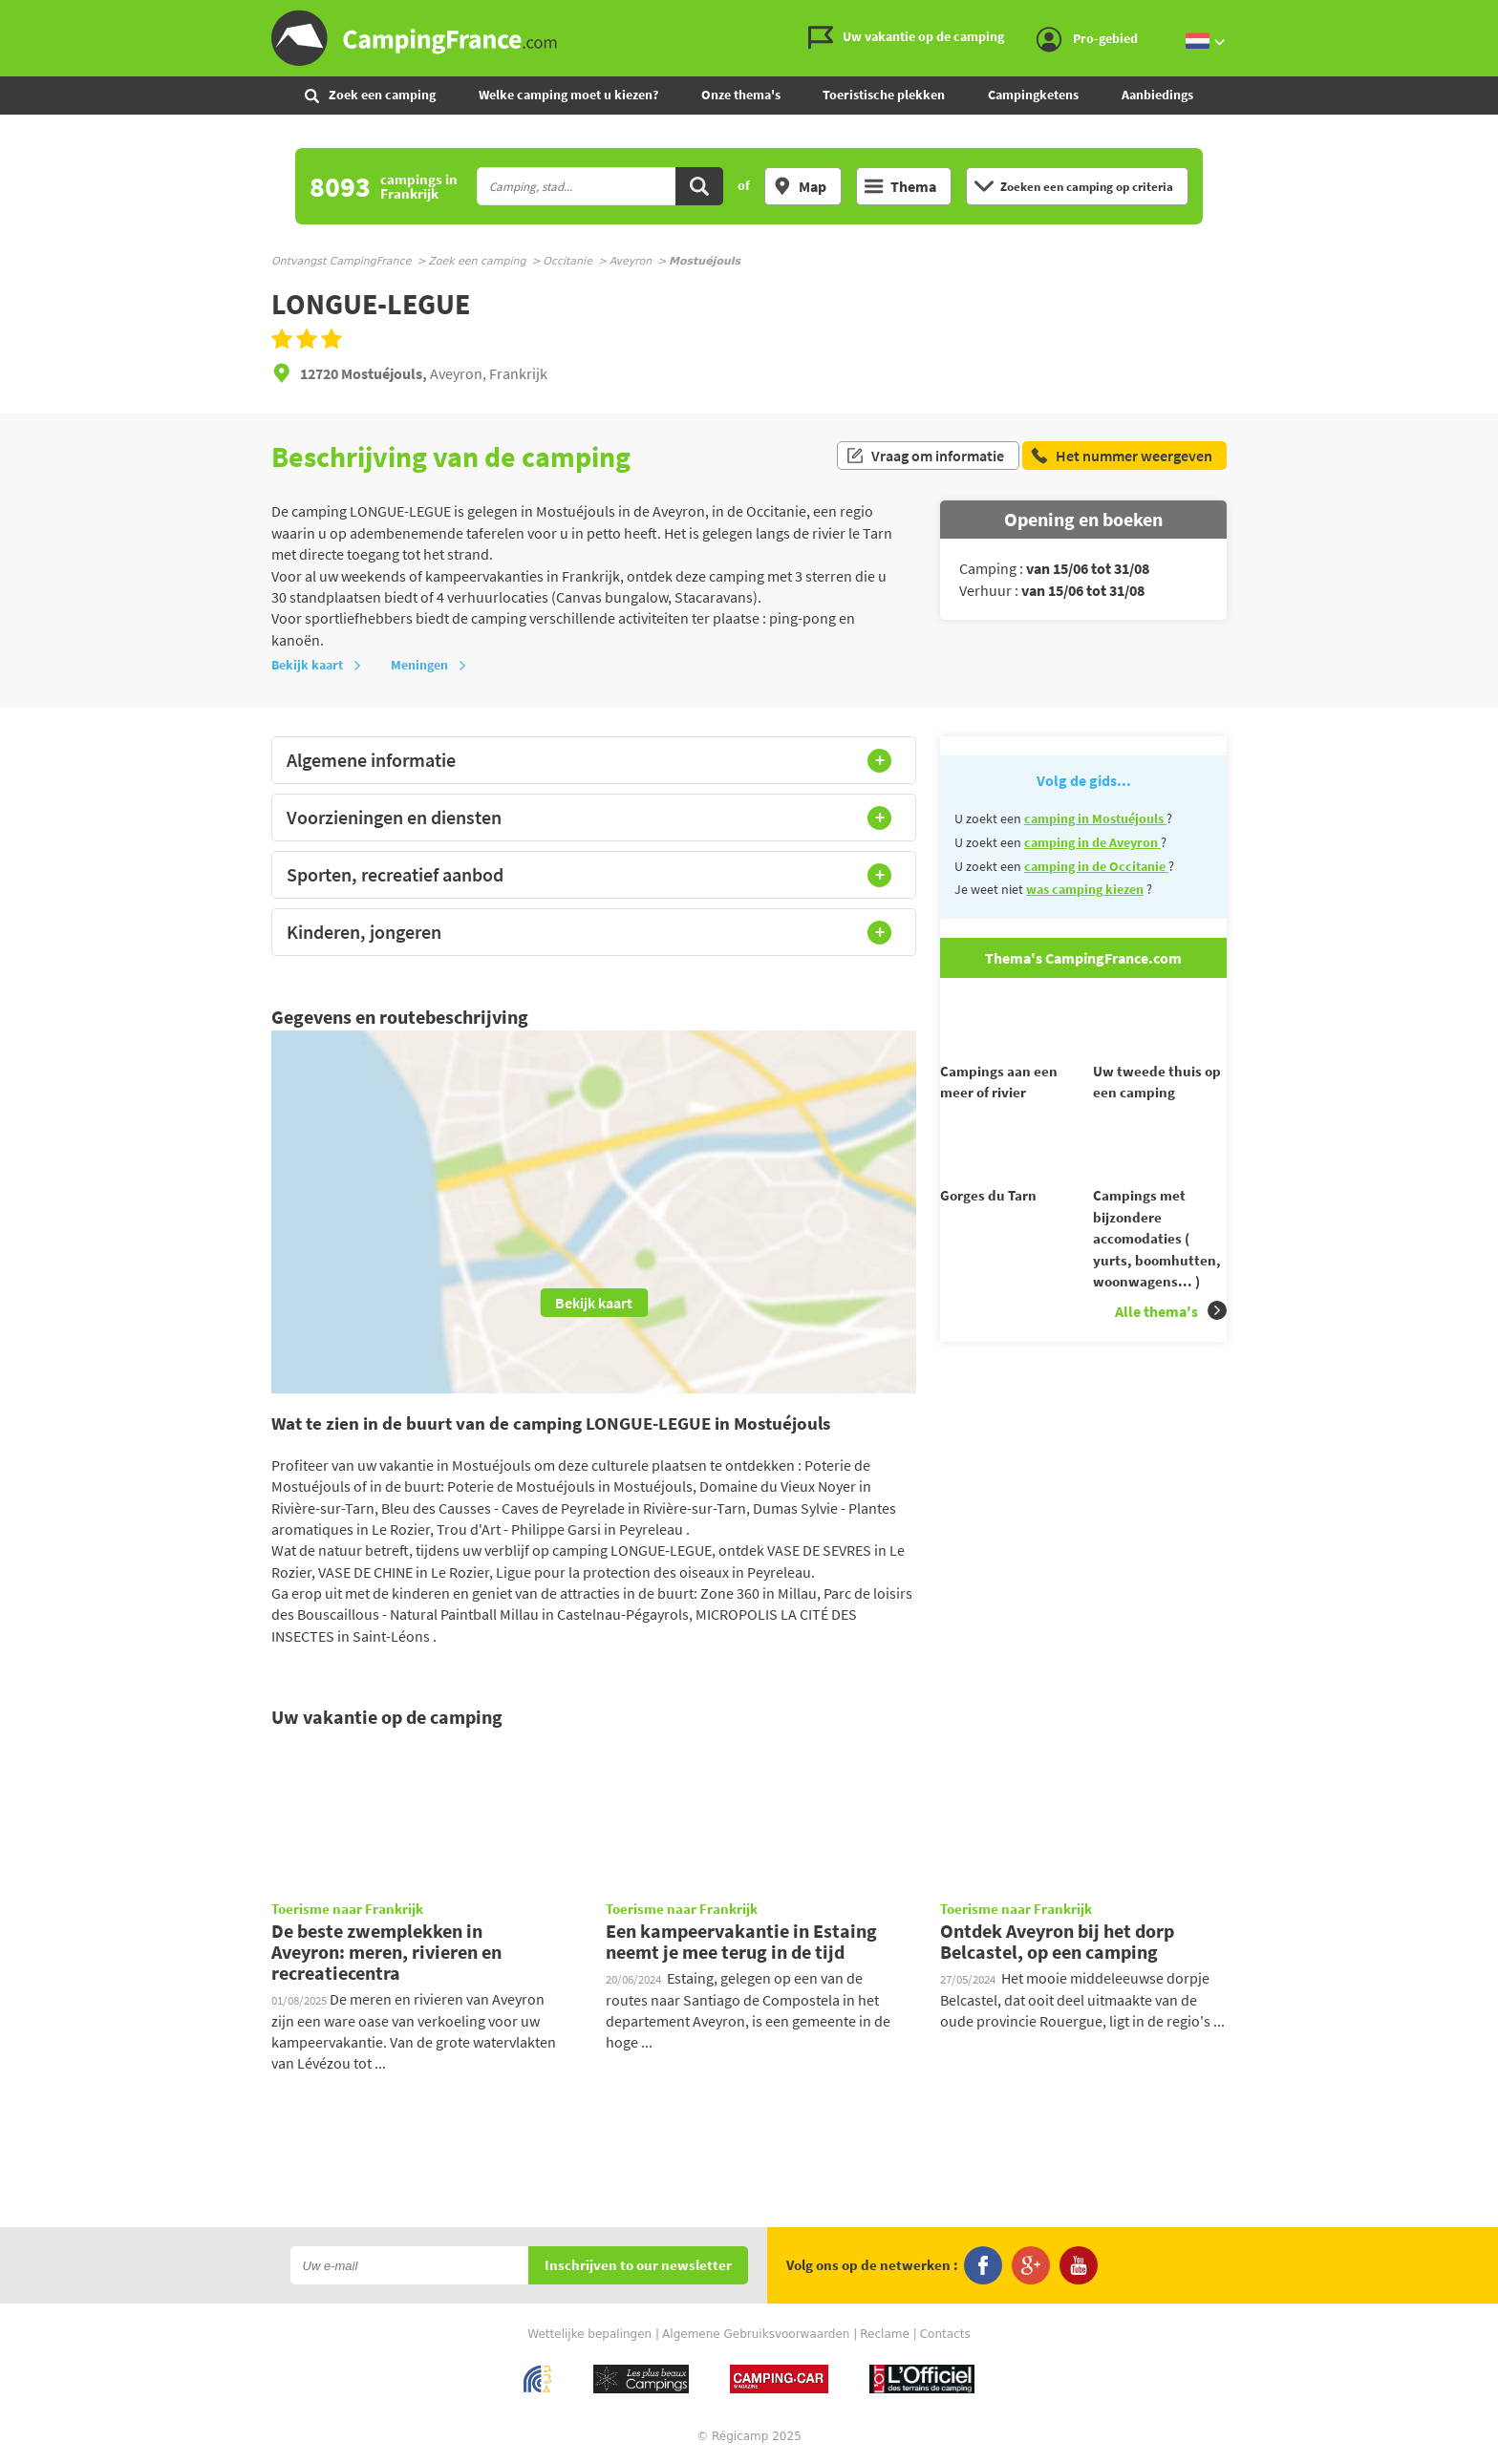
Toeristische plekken (884, 94)
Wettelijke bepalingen (589, 2334)
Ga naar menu (1476, 15)
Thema (900, 186)
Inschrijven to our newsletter (638, 2266)
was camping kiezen (1085, 889)
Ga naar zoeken (1494, 15)
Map (799, 186)
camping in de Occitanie (1096, 866)
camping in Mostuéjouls (1095, 818)
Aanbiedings (1157, 94)
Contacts (945, 2334)
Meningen (429, 664)
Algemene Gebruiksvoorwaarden (755, 2334)
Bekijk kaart (316, 664)
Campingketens (1033, 94)
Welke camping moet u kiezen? (568, 94)
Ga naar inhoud (1485, 15)
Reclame (885, 2334)
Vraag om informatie (924, 456)
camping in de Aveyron (1092, 842)
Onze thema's (741, 94)
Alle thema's (1171, 1345)
